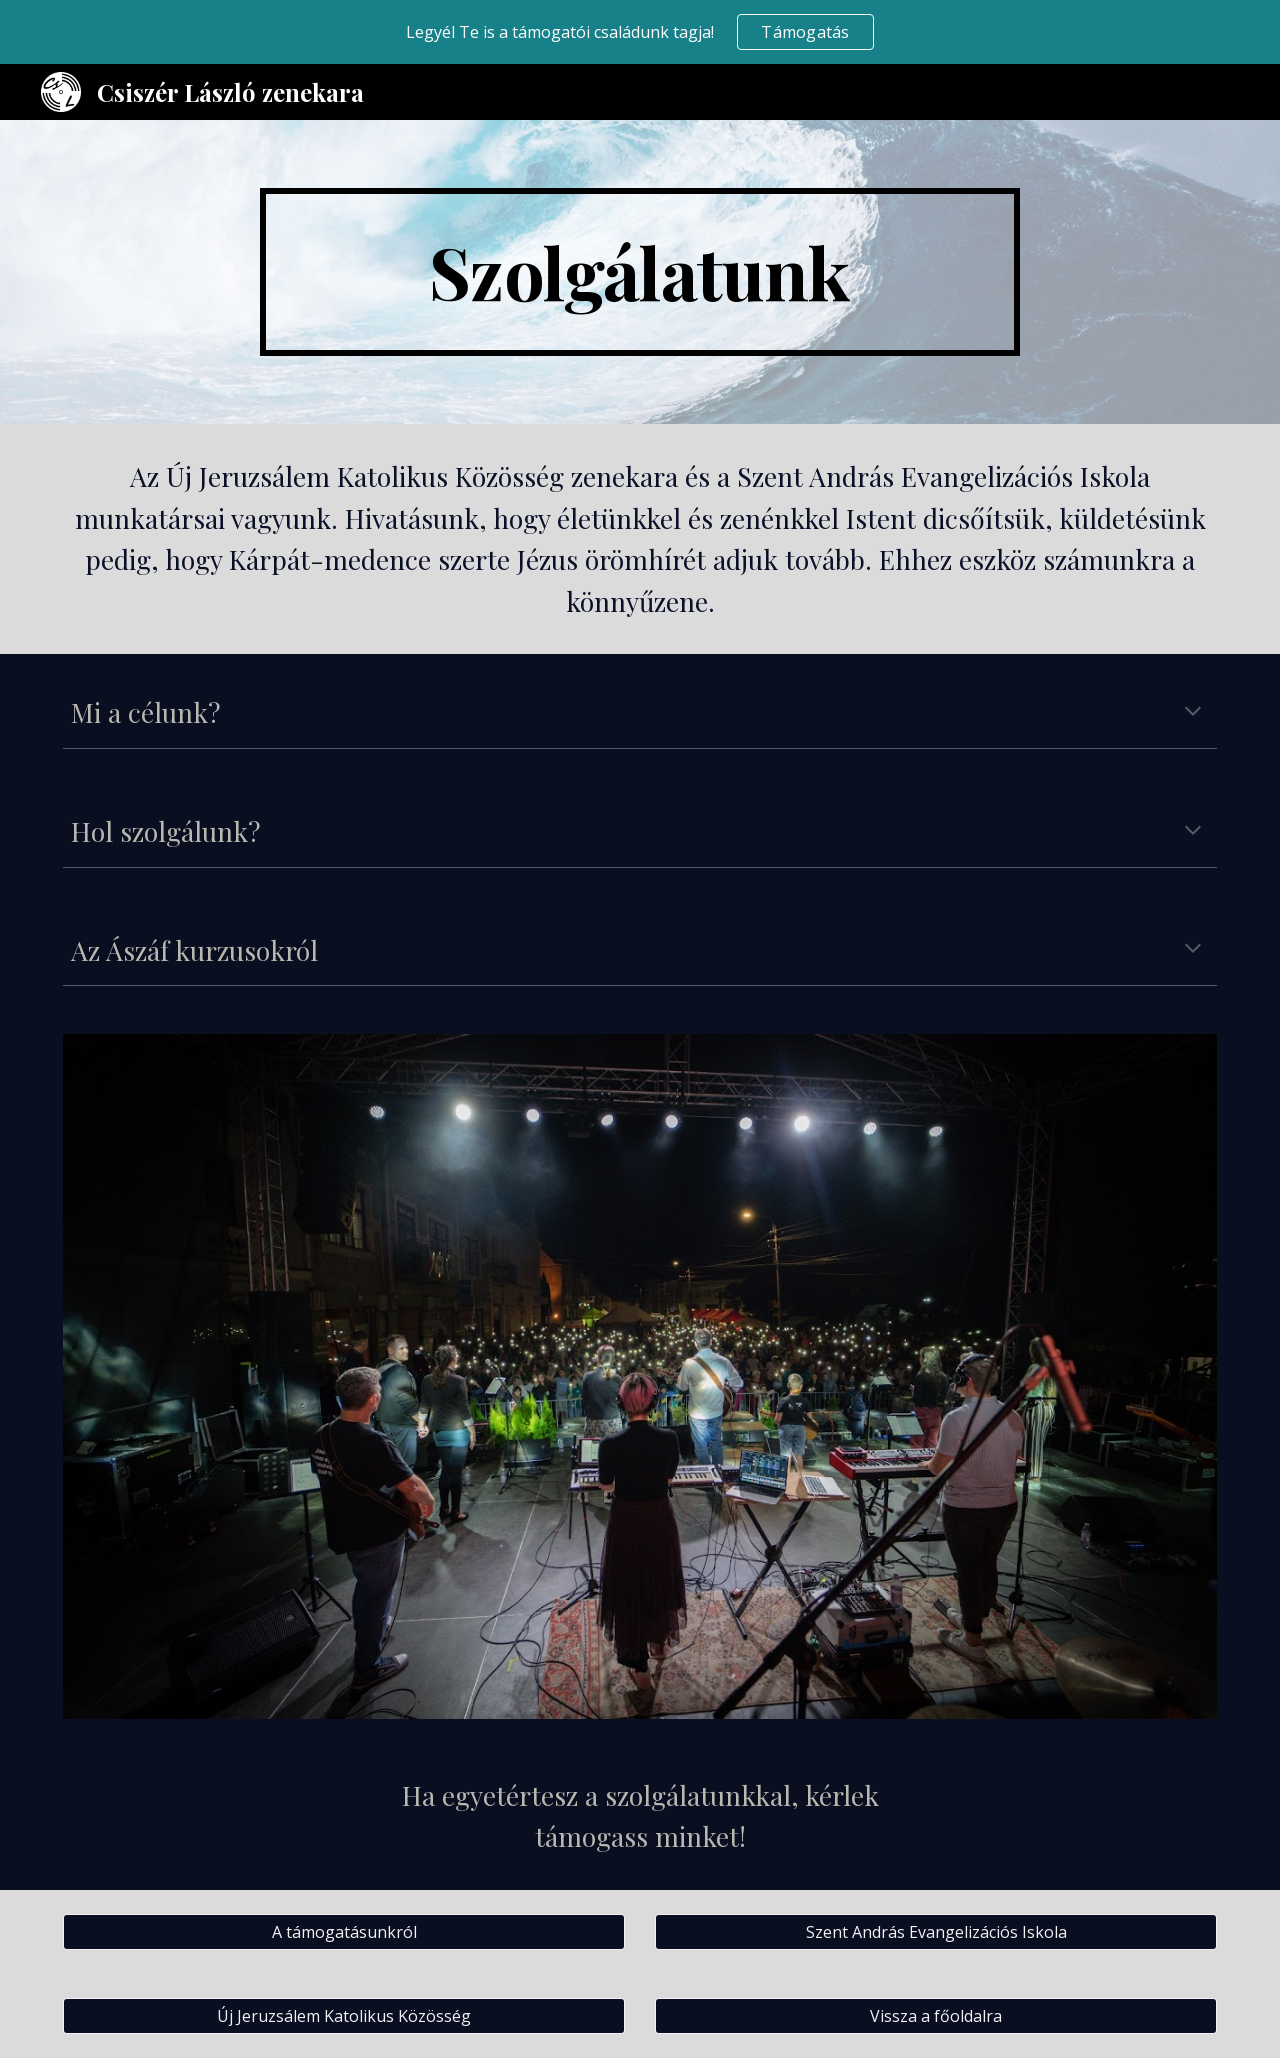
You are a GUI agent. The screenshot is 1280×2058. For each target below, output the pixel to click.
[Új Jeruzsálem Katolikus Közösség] (344, 2016)
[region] (640, 32)
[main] (640, 272)
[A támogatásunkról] (344, 1932)
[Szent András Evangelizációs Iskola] (936, 1932)
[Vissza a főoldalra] (936, 2016)
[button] (1193, 713)
